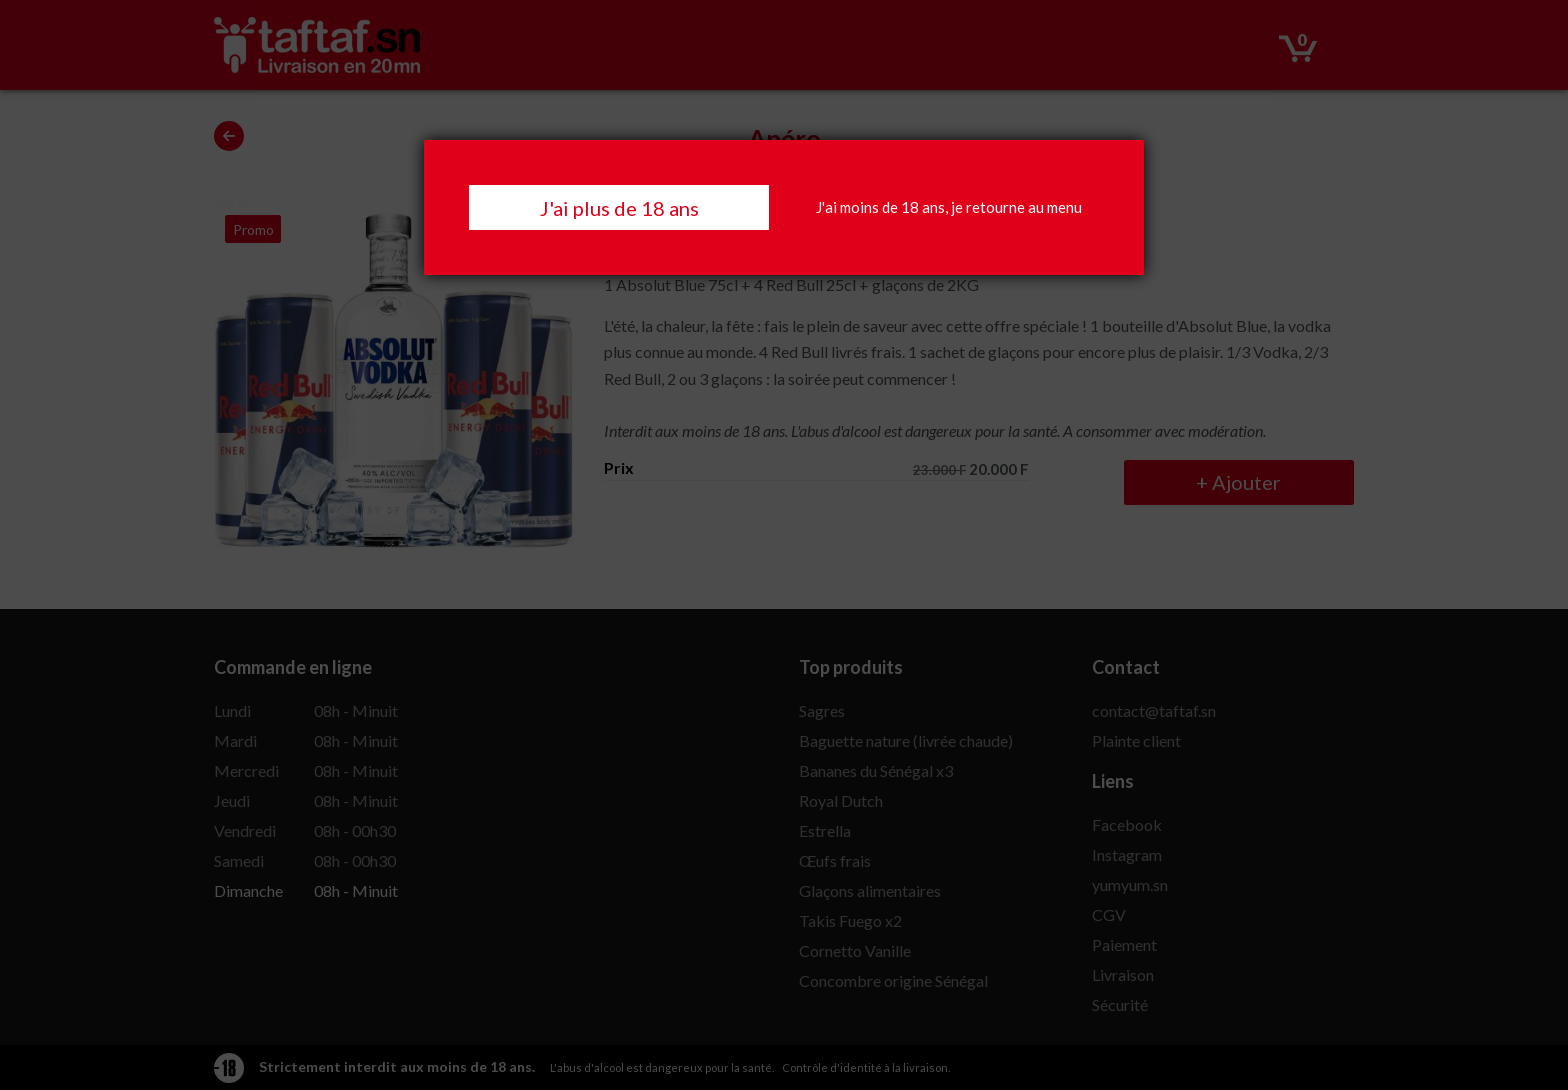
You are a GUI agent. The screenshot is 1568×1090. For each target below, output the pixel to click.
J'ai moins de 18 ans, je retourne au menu (949, 207)
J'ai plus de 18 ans (619, 208)
